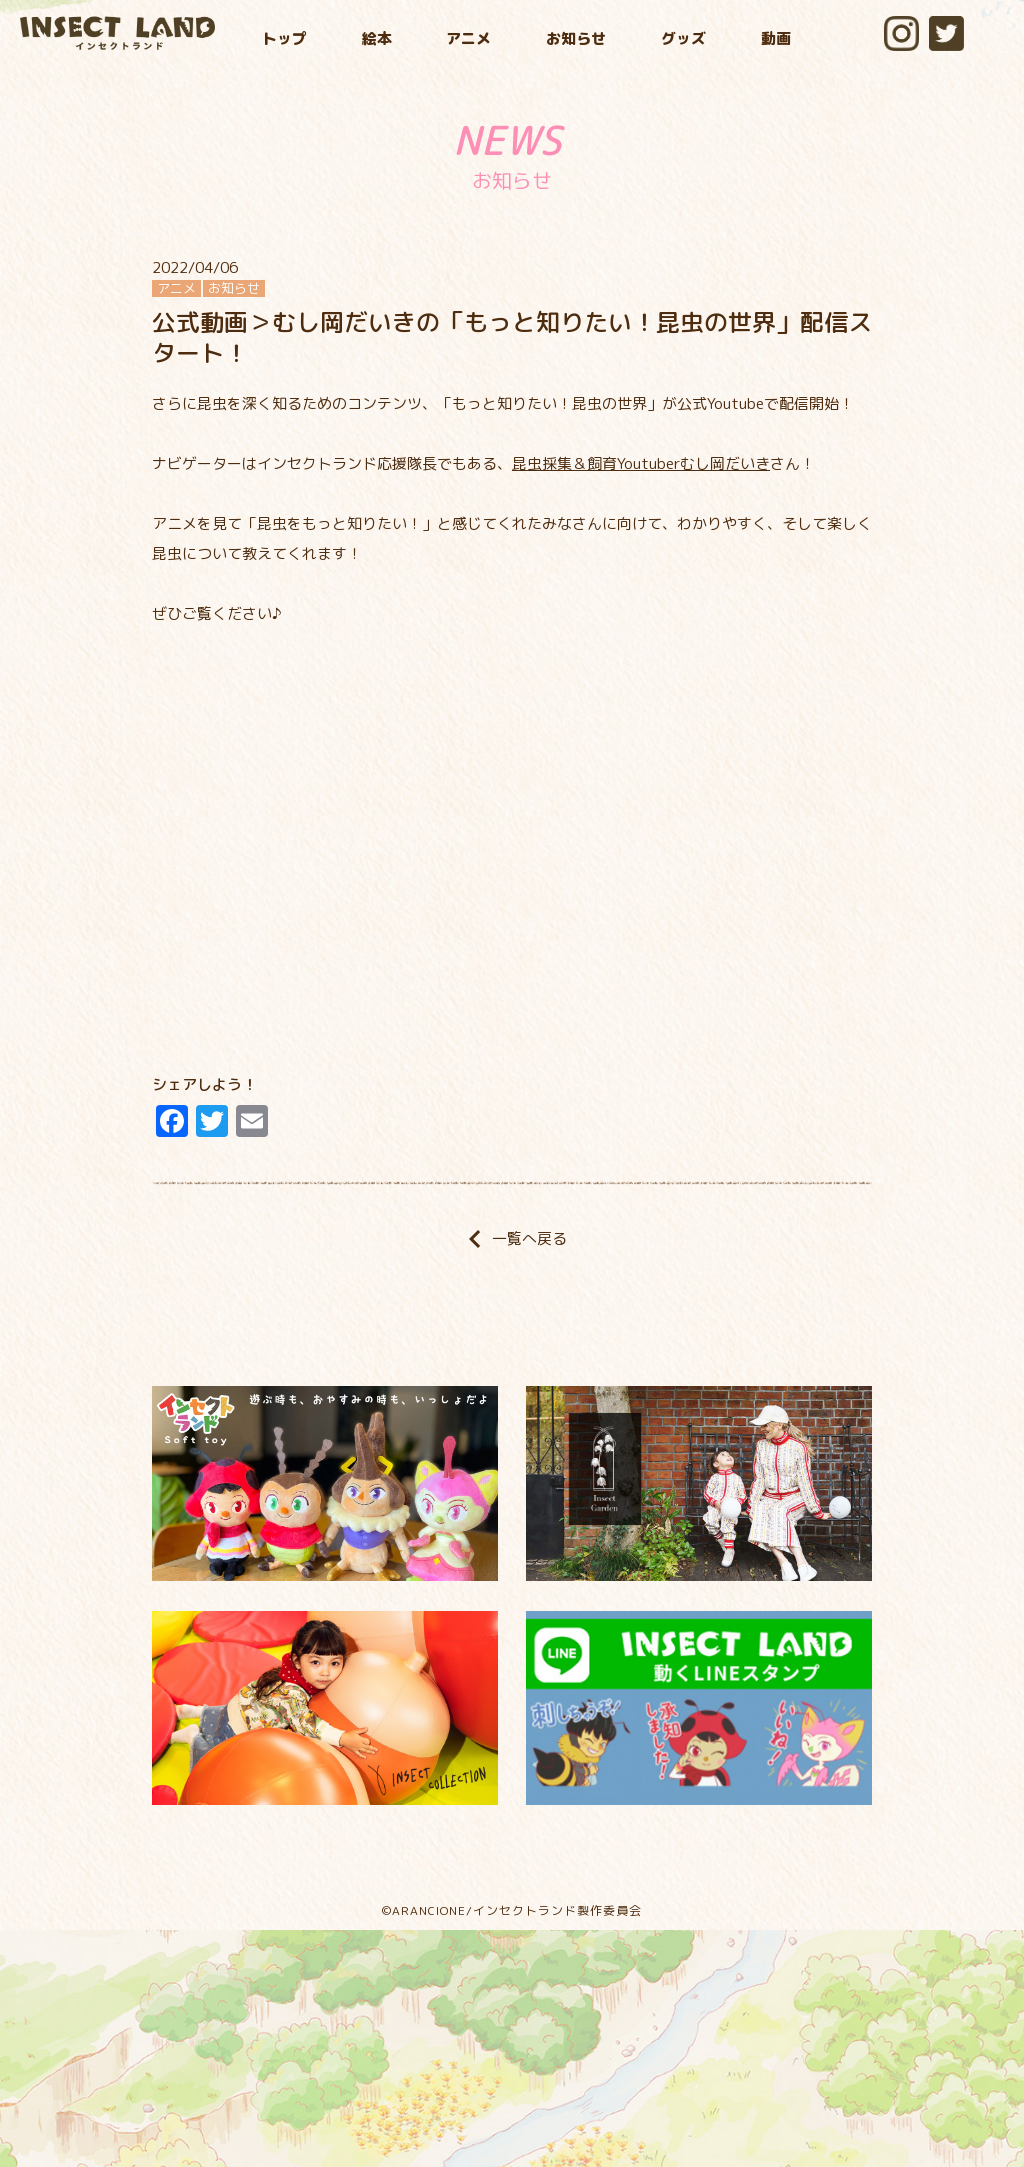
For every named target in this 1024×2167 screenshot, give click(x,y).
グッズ (683, 38)
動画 (776, 38)
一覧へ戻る (512, 1238)
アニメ (468, 38)
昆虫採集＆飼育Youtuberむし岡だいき (641, 463)
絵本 (377, 38)
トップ (284, 38)
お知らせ (576, 38)
